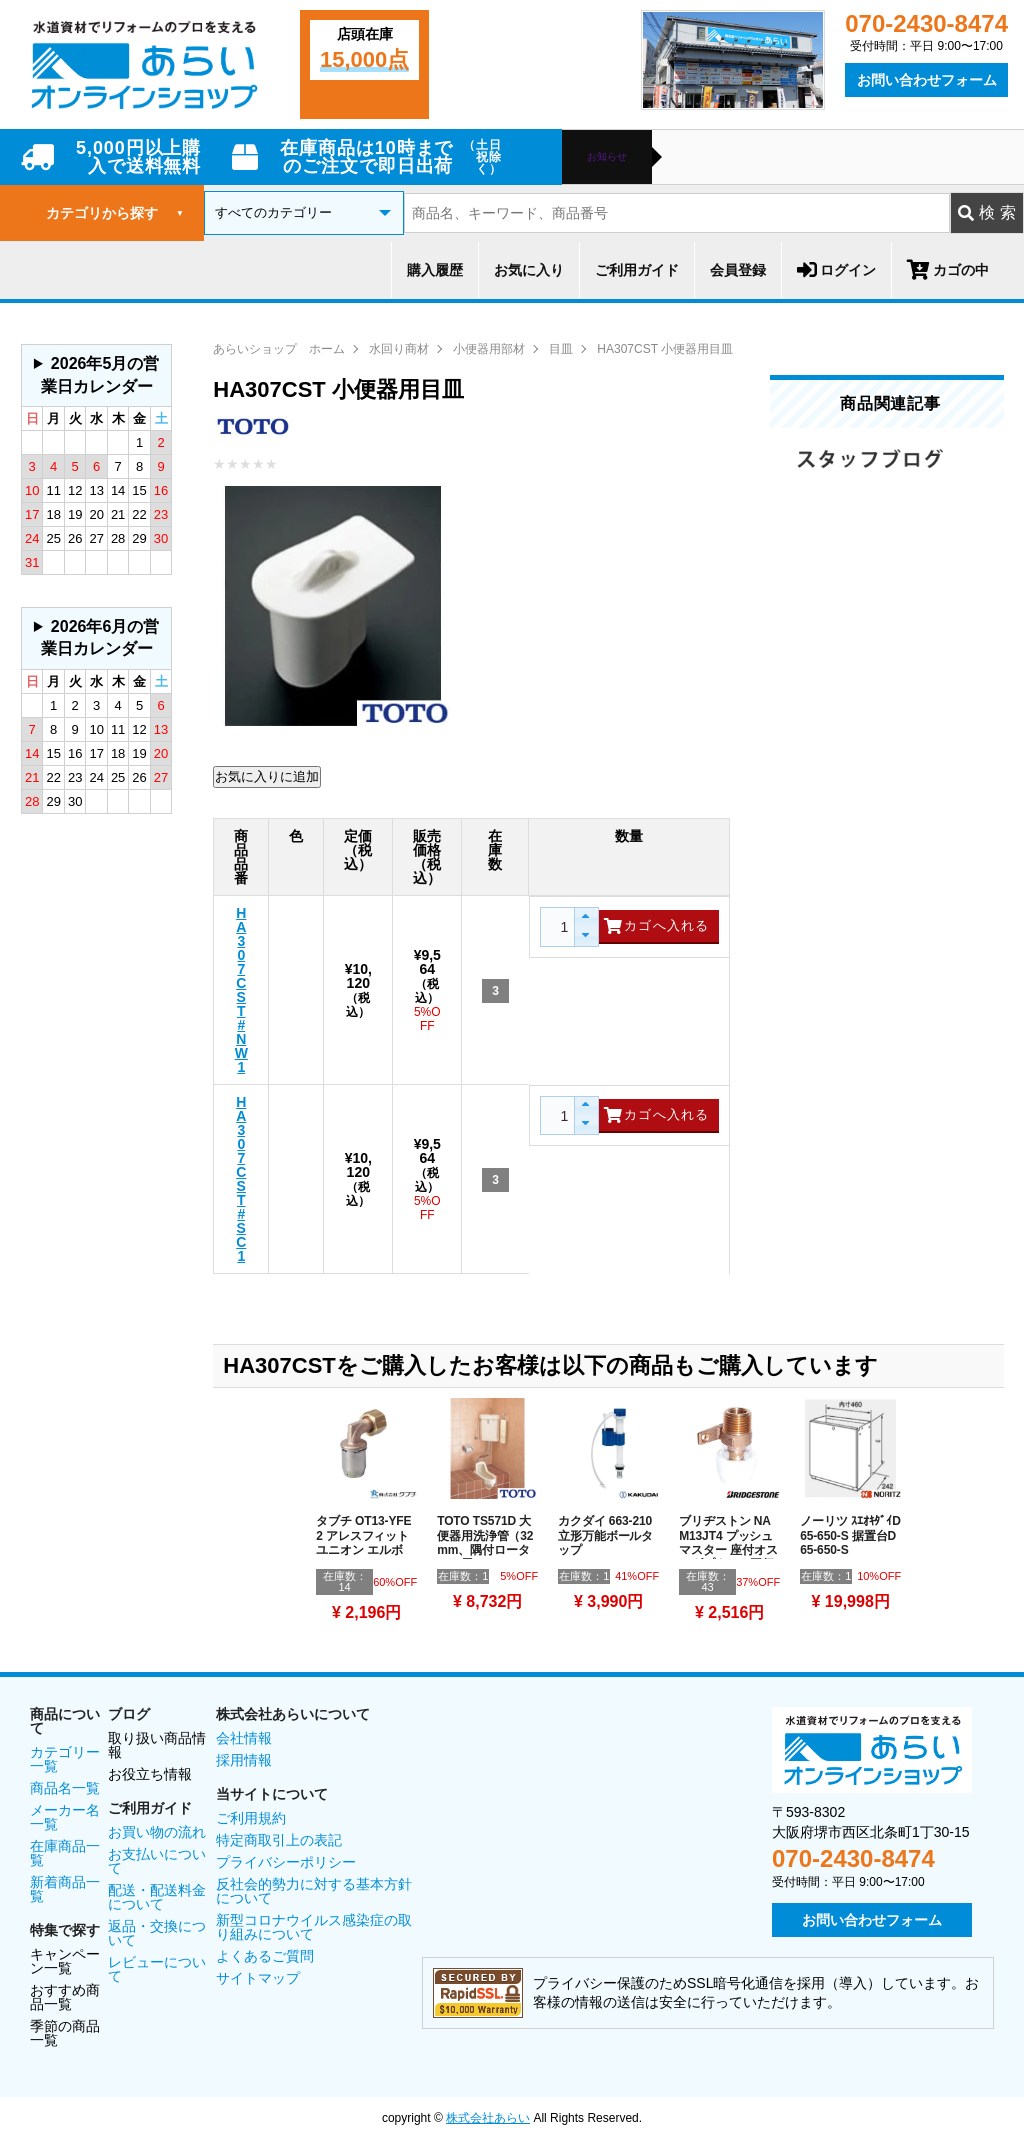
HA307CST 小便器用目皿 (665, 349)
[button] (585, 917)
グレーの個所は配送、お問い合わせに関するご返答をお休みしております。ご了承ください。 (96, 375)
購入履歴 (435, 270)
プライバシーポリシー (286, 1862)
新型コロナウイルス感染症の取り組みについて (314, 1927)
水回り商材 (399, 349)
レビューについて (157, 1969)
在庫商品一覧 (65, 1853)
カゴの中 (948, 270)
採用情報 (244, 1760)
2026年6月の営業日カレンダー (100, 637)
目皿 (561, 349)
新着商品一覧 (65, 1889)
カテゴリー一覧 (65, 1759)
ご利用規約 (251, 1818)
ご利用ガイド (637, 270)
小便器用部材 (489, 349)
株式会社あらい (488, 2118)
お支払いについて (157, 1861)
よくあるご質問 (265, 1956)
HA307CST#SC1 (241, 1179)
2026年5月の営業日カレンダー (100, 374)
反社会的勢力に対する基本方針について (314, 1891)
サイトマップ (258, 1978)
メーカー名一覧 (65, 1817)
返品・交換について (157, 1933)
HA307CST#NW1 (241, 990)
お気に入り (529, 270)
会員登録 (738, 270)
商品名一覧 (65, 1788)
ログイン (836, 270)
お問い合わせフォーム (927, 80)
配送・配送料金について (157, 1897)
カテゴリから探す (115, 213)
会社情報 (244, 1738)
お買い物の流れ (157, 1832)
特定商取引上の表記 (279, 1840)
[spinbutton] (562, 927)
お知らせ (607, 157)
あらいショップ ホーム (279, 349)
